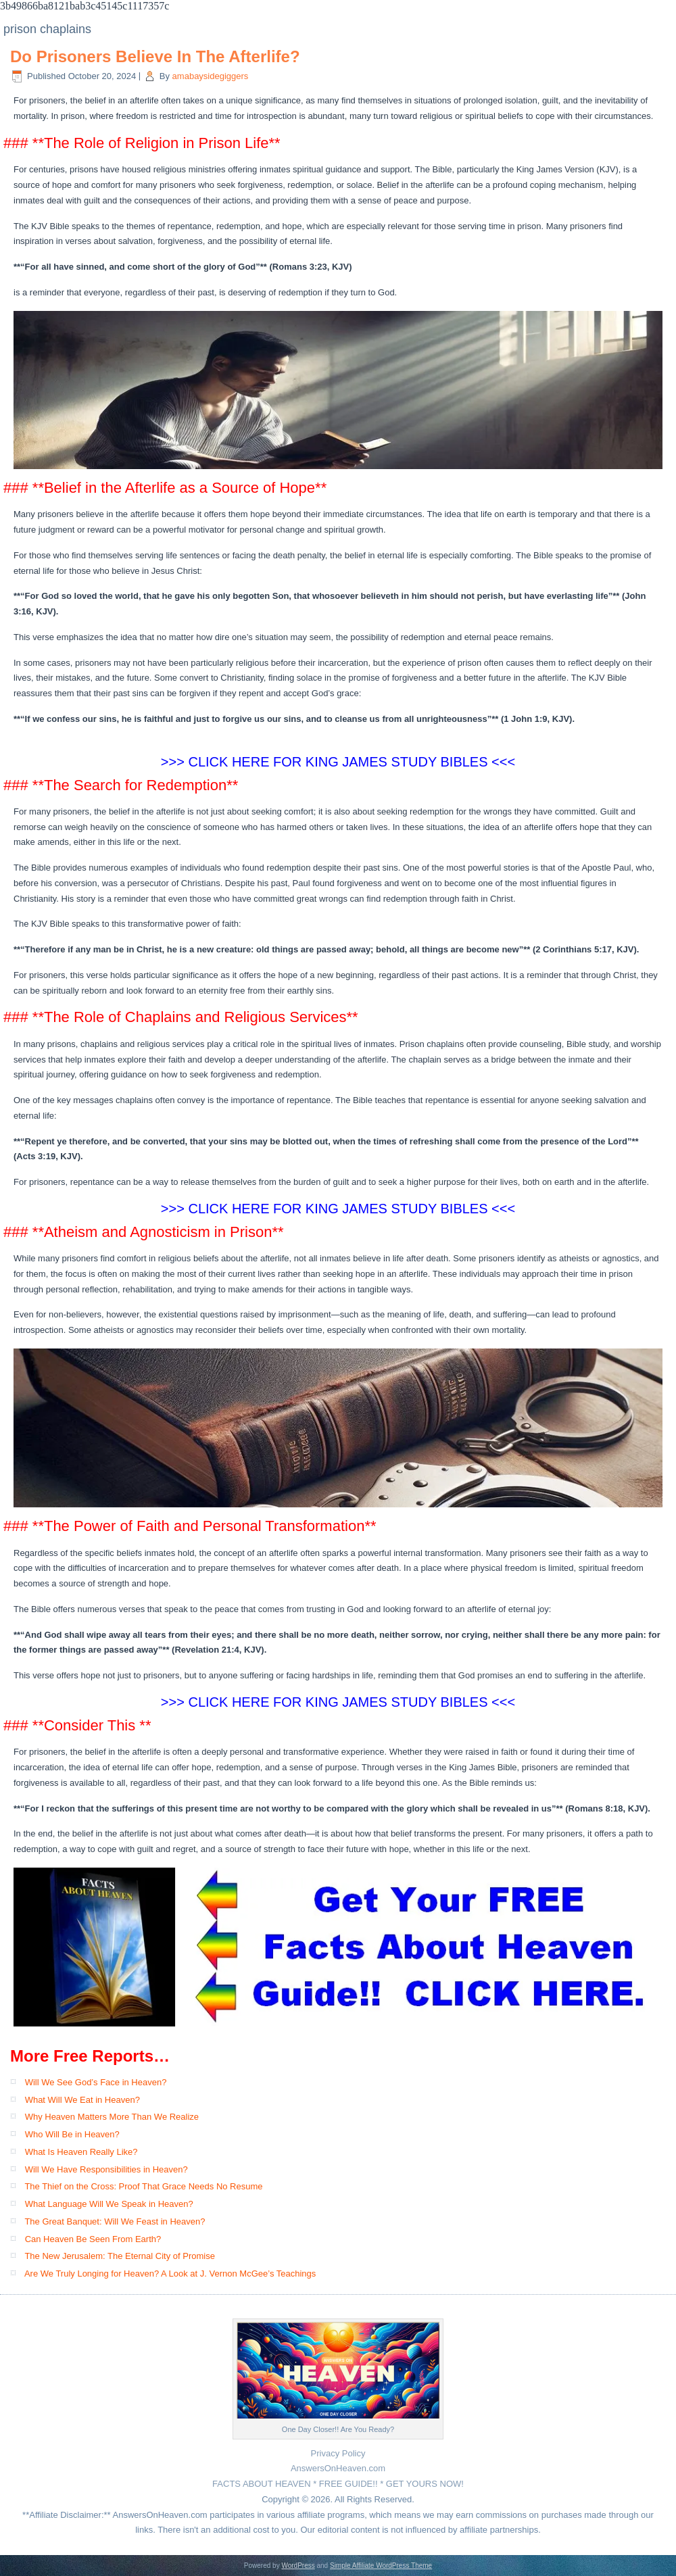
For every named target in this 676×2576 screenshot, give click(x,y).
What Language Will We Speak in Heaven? (109, 2204)
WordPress (297, 2565)
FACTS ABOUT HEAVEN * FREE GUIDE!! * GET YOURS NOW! (338, 2484)
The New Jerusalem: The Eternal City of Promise (119, 2256)
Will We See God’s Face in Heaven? (96, 2082)
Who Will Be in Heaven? (72, 2134)
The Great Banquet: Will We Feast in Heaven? (114, 2221)
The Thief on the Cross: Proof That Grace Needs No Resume (143, 2186)
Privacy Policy (338, 2453)
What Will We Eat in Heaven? (82, 2100)
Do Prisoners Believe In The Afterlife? (155, 56)
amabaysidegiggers (210, 76)
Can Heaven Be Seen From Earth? (93, 2239)
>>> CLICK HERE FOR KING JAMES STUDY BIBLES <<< (338, 1208)
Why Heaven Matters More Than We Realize (112, 2117)
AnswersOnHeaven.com (338, 2468)
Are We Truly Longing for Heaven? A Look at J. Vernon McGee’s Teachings (170, 2273)
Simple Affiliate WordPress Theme (381, 2565)
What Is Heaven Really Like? (81, 2152)
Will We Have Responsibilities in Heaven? (106, 2169)
